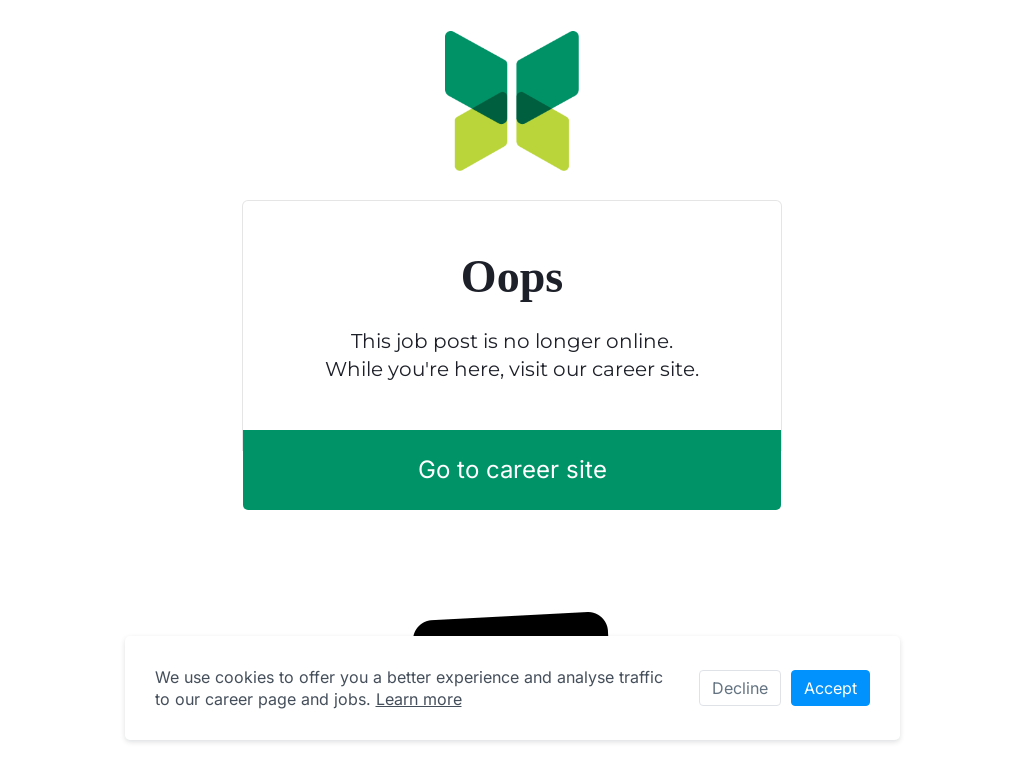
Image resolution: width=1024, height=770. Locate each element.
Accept (830, 688)
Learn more (419, 699)
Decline (740, 688)
